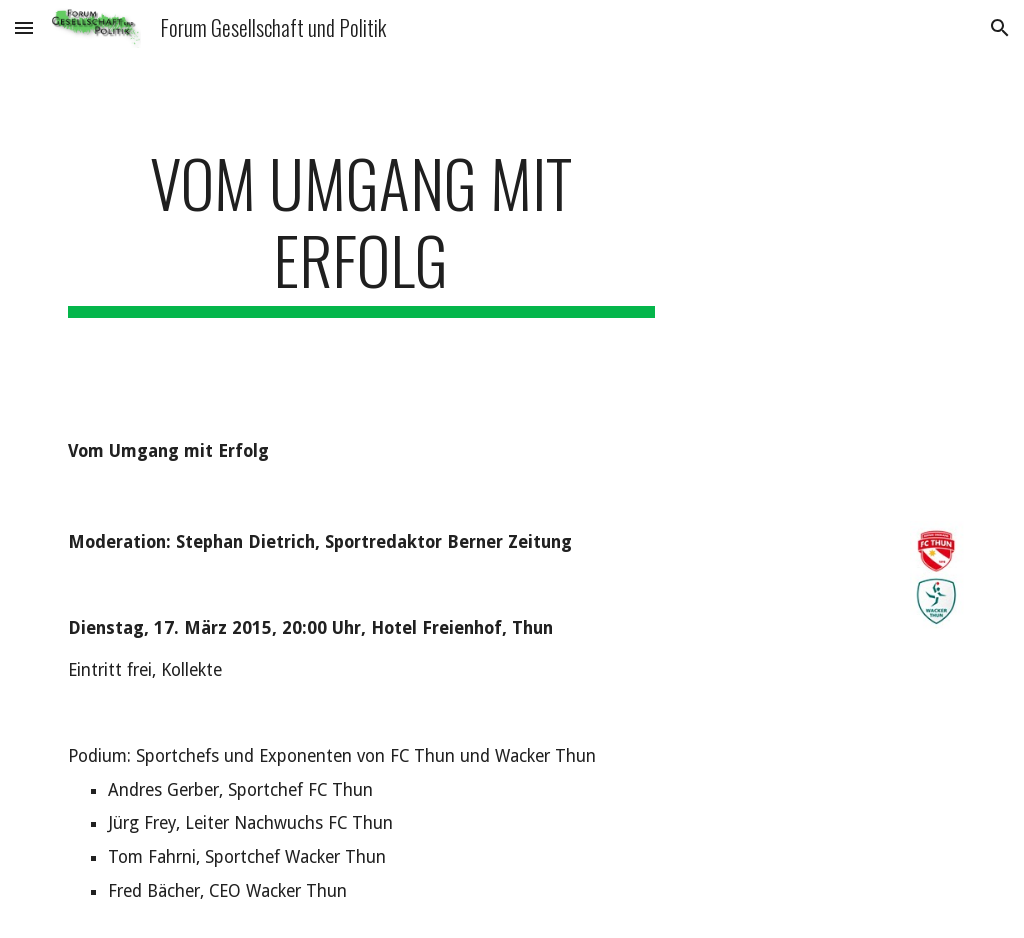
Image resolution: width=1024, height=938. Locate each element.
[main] (361, 231)
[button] (24, 27)
